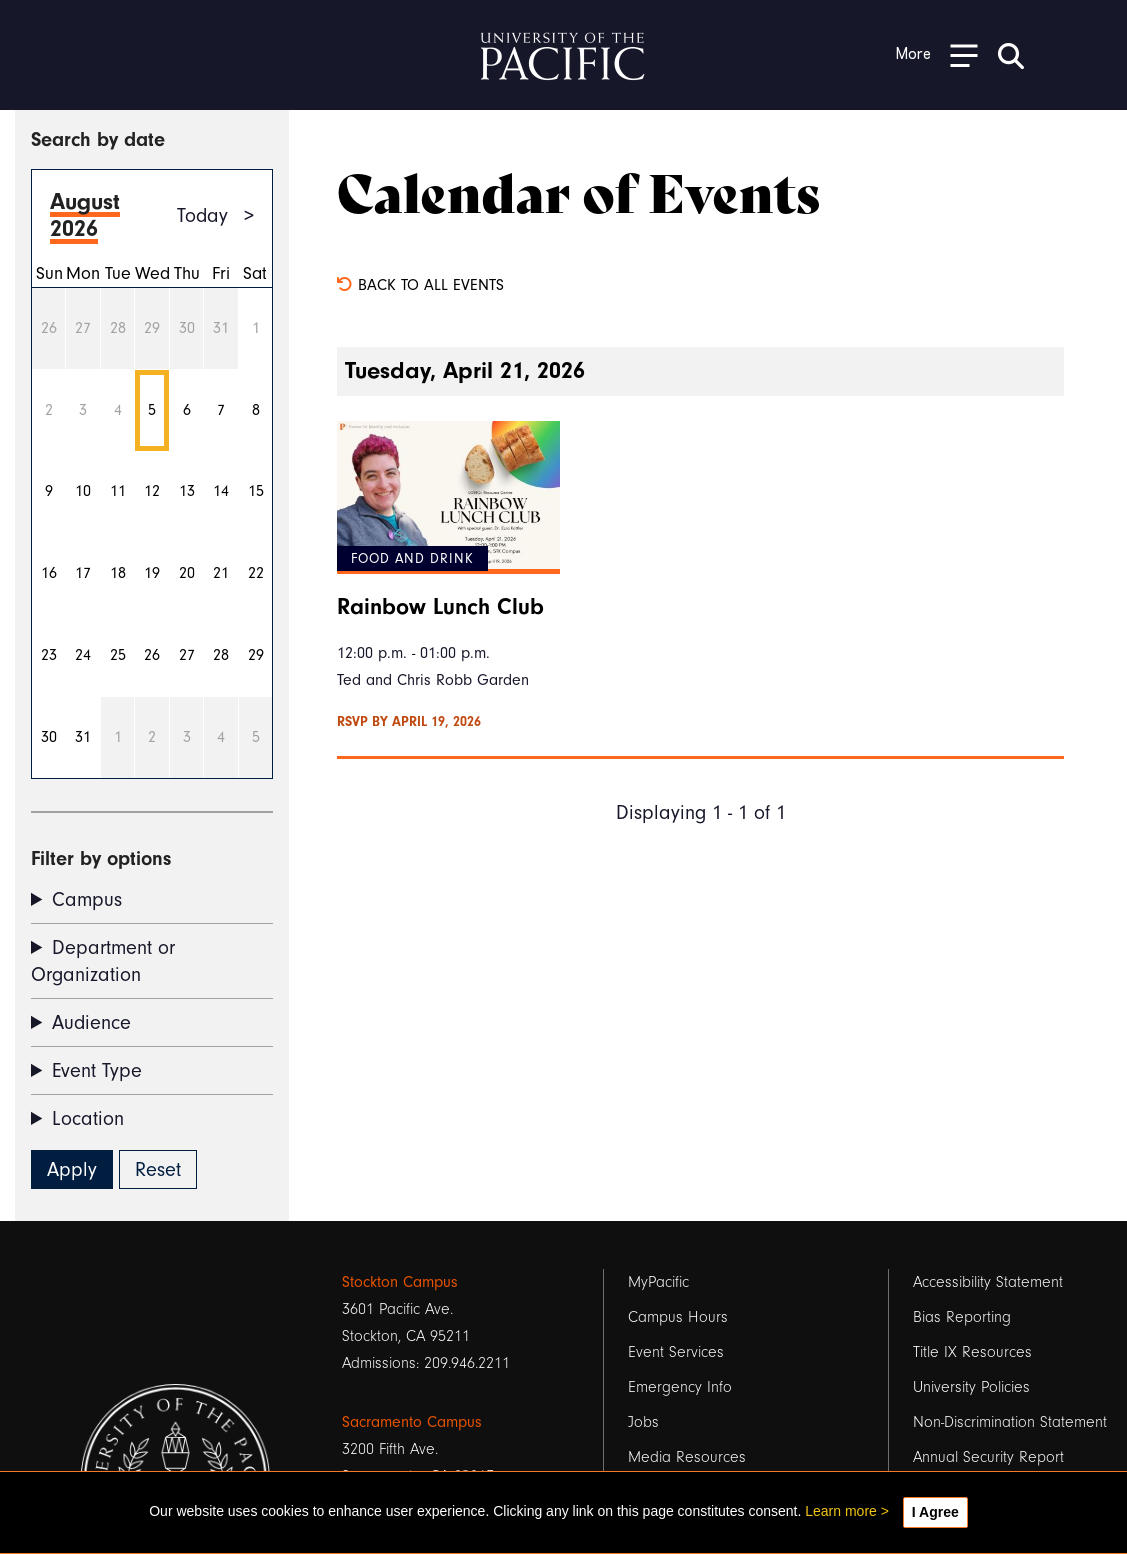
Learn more (841, 1511)
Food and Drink (412, 558)
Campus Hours (678, 1317)
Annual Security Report (988, 1457)
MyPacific (658, 1282)
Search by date (98, 139)
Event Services (676, 1352)
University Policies (971, 1387)
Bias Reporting (962, 1317)
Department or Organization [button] (103, 961)
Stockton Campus (400, 1282)
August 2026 (85, 215)
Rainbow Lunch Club (440, 607)
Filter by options (101, 858)
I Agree (935, 1512)
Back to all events (420, 285)
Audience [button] (91, 1022)
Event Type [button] (97, 1070)
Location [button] (88, 1118)
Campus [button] (87, 899)
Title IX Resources (972, 1352)
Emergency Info (680, 1387)
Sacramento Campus (412, 1422)
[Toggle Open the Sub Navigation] (937, 54)
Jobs (643, 1422)
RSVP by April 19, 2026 (409, 722)
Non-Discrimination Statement (1010, 1422)
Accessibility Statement (988, 1282)
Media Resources (687, 1457)
